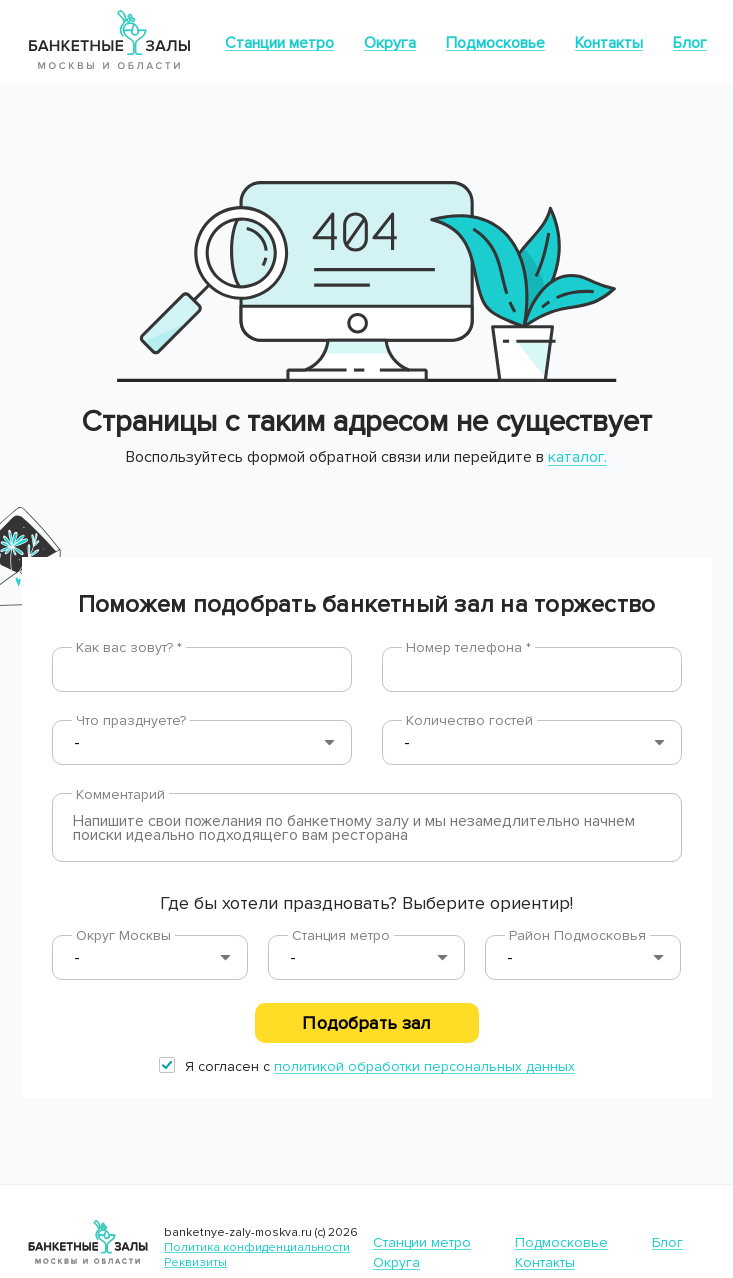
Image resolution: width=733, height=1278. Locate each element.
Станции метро (279, 43)
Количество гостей (469, 720)
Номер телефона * (468, 647)
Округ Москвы (123, 935)
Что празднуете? (131, 720)
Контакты (609, 43)
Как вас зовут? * (129, 647)
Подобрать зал (366, 1023)
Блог (690, 43)
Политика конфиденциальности (257, 1247)
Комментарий (120, 794)
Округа (390, 43)
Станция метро (341, 935)
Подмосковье (495, 43)
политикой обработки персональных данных (424, 1066)
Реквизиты (195, 1262)
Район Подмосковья (577, 935)
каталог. (577, 457)
